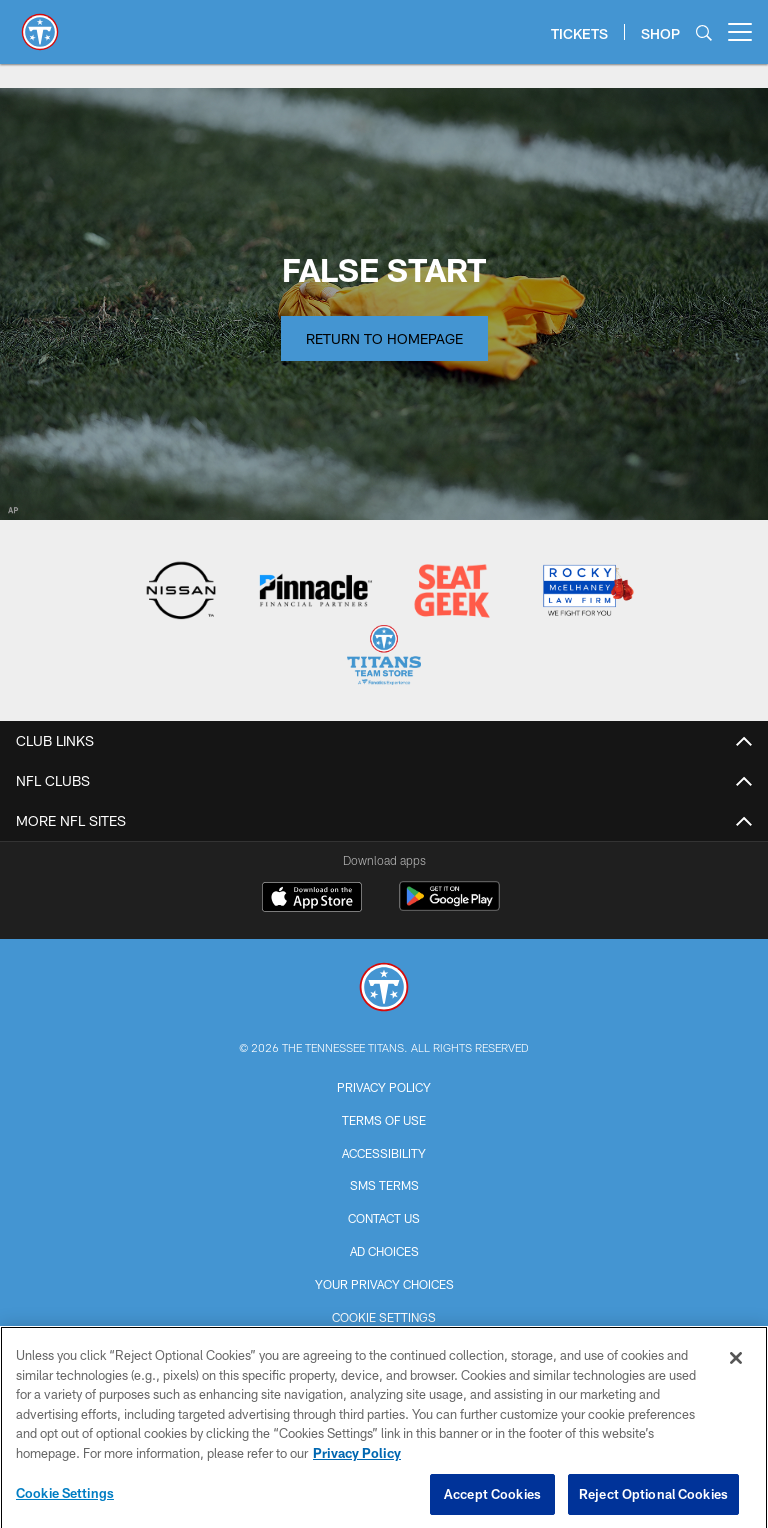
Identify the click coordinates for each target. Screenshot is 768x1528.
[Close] (736, 1365)
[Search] (704, 32)
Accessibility (384, 1153)
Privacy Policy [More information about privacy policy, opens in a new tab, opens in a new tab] (357, 1460)
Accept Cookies (492, 1500)
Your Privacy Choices (384, 1284)
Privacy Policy (384, 1087)
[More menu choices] (740, 32)
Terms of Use (384, 1120)
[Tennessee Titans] (384, 989)
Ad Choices (384, 1251)
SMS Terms (384, 1185)
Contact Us (384, 1218)
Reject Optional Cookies (653, 1500)
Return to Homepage (384, 338)
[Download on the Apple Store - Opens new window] (312, 899)
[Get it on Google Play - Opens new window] (449, 906)
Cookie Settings (384, 1317)
